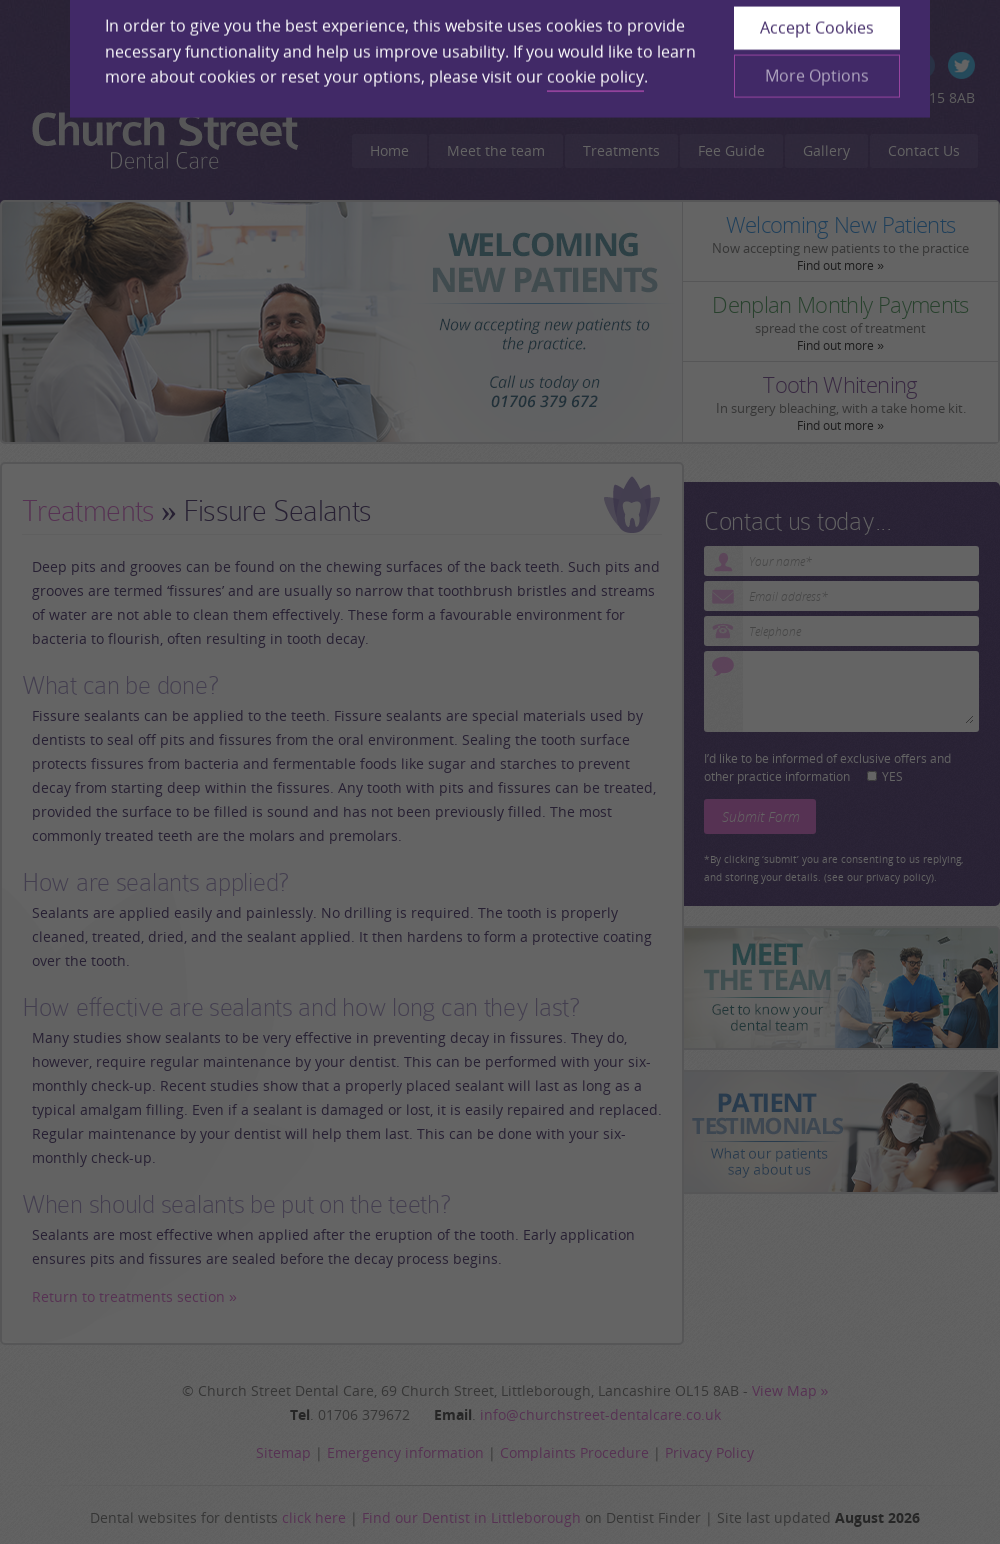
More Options (817, 54)
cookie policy (595, 55)
